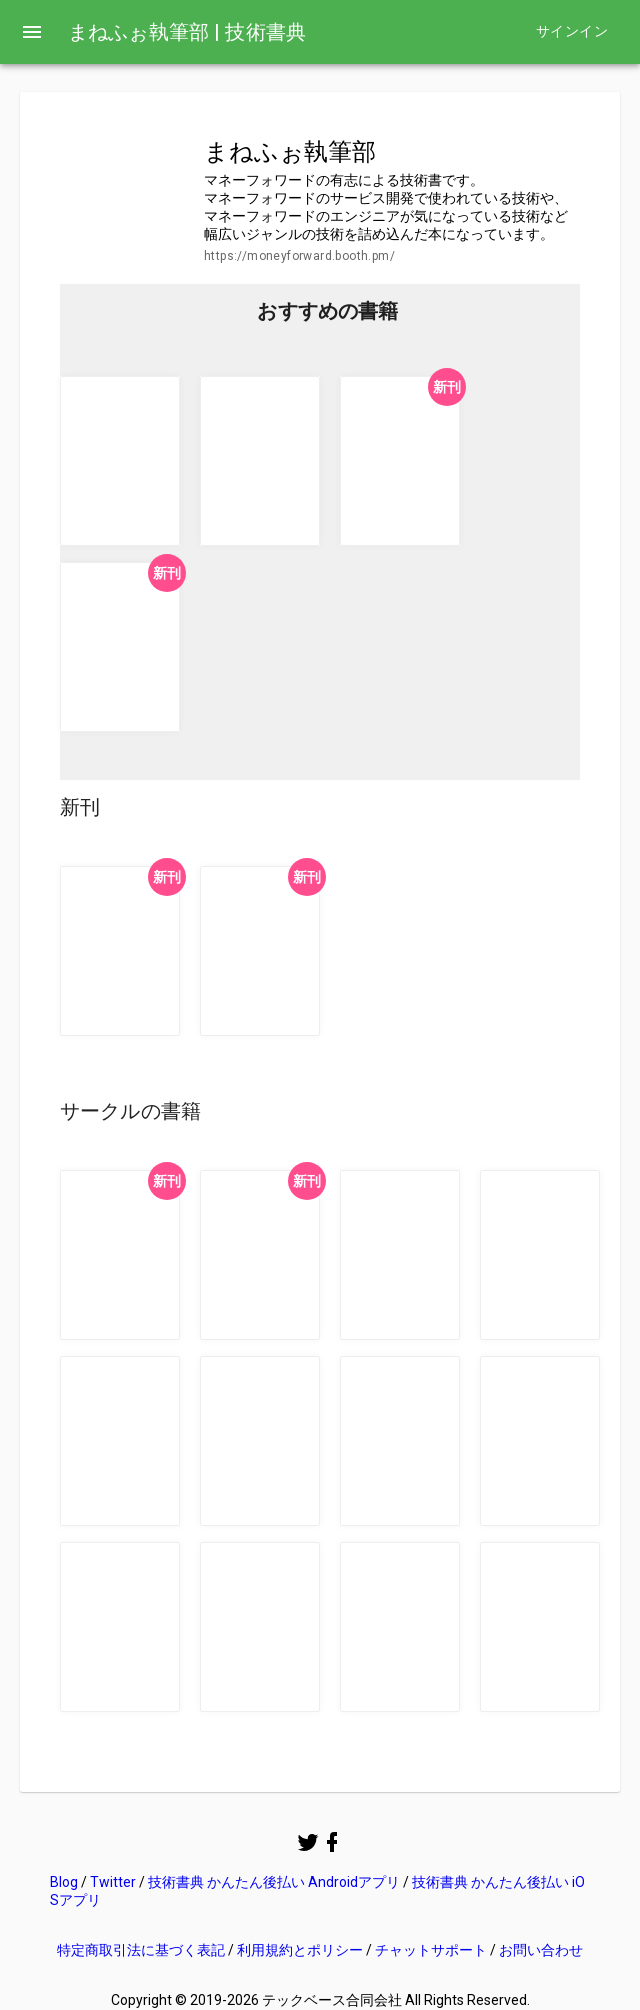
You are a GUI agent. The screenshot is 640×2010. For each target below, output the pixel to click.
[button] (120, 461)
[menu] (32, 32)
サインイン (572, 31)
